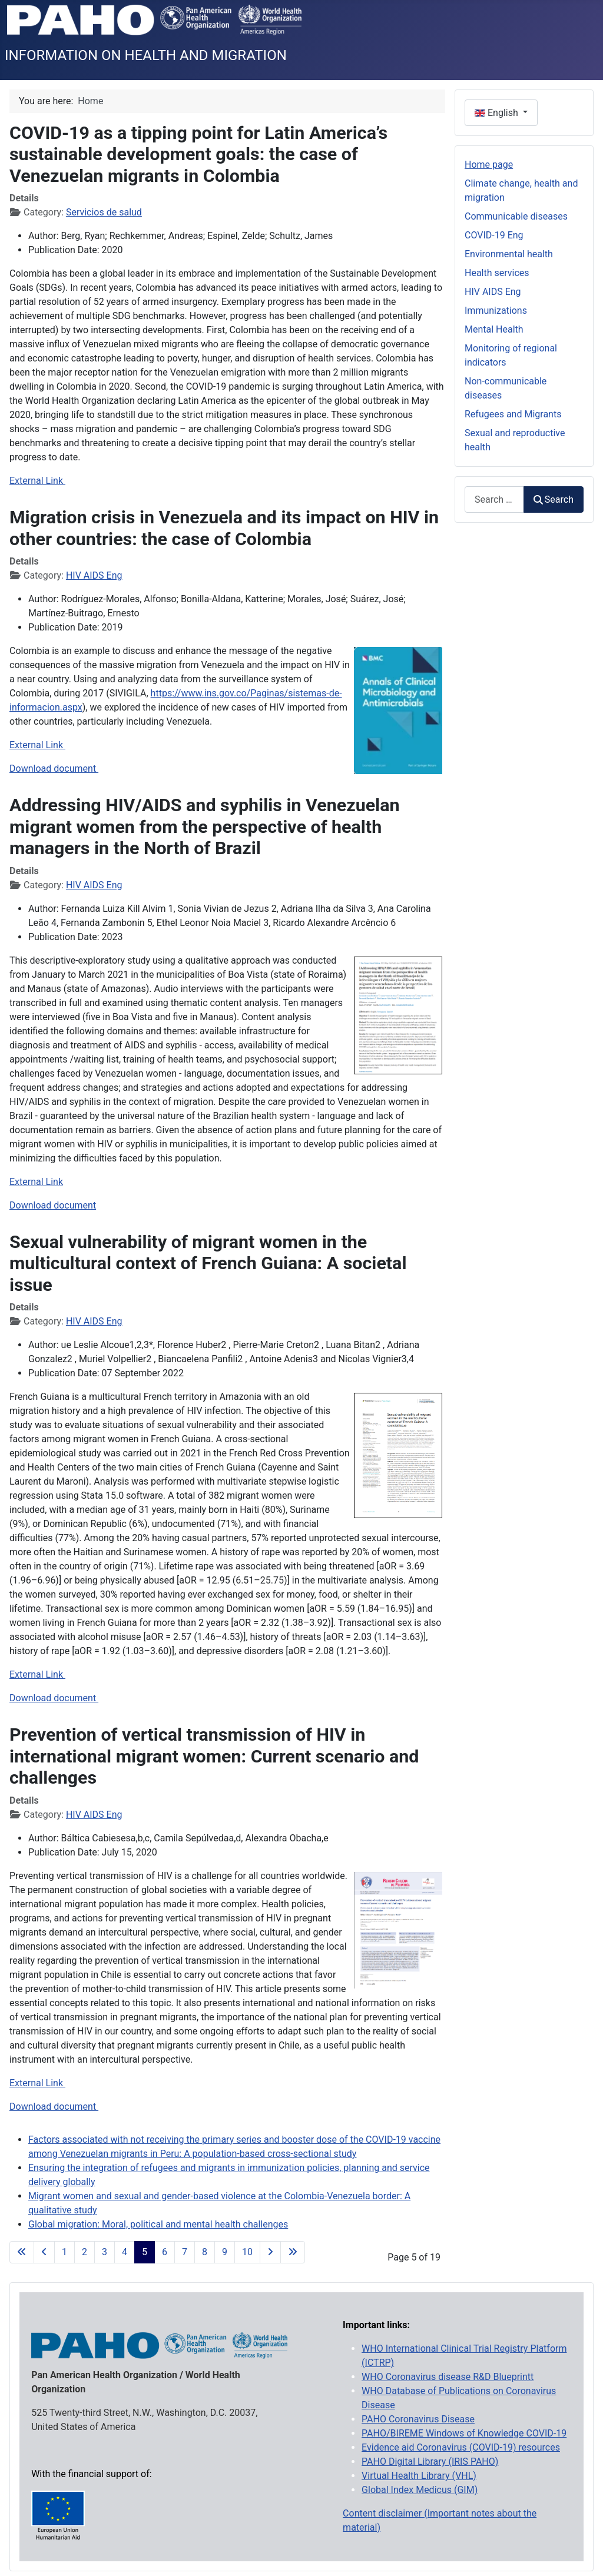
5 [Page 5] (144, 2252)
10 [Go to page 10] (247, 2252)
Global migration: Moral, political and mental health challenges (158, 2224)
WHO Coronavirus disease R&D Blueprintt (448, 2376)
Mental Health (494, 329)
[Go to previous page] (44, 2252)
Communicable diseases (516, 216)
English (498, 112)
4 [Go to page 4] (124, 2252)
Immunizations (496, 310)
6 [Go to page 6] (164, 2252)
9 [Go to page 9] (224, 2252)
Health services (497, 272)
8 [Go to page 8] (204, 2252)
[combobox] (494, 499)
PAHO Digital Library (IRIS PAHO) (430, 2461)
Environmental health (509, 254)
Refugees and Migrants (513, 414)
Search (554, 499)
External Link (37, 480)
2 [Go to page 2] (84, 2252)
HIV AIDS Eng (94, 575)
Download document (53, 768)
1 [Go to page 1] (64, 2252)
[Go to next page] (270, 2252)
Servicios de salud (104, 212)
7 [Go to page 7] (184, 2252)
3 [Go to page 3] (104, 2252)
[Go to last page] (292, 2252)
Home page (489, 164)
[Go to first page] (21, 2252)
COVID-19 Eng (494, 235)
